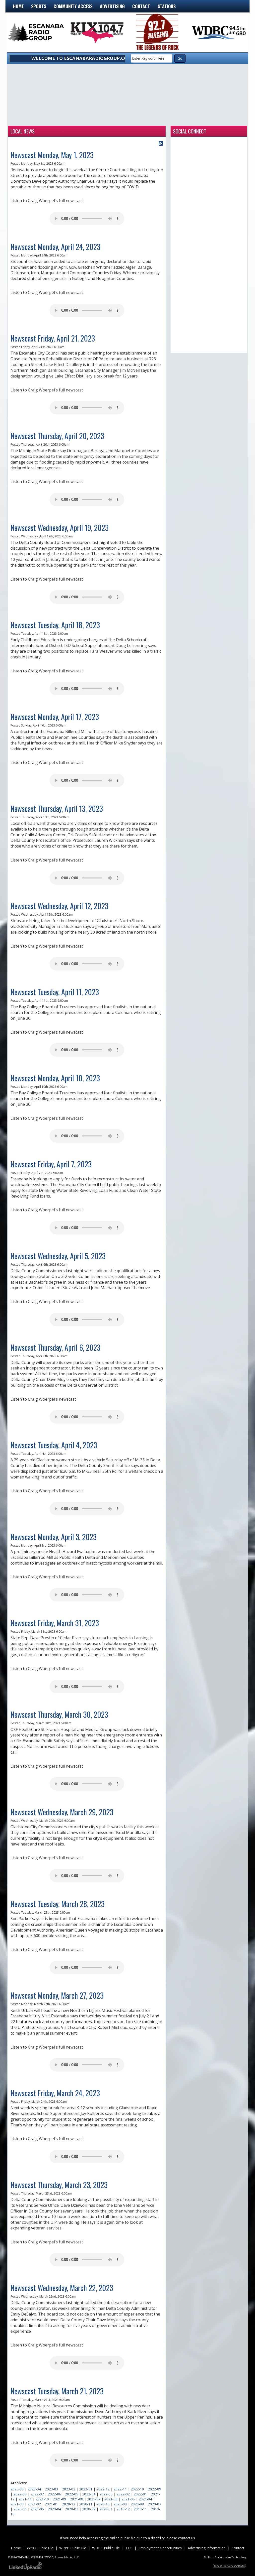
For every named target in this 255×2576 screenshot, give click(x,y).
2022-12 (103, 2489)
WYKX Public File (40, 2548)
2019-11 (140, 2509)
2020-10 (103, 2504)
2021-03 (17, 2504)
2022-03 (106, 2494)
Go (180, 58)
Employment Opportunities (160, 2548)
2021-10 (42, 2499)
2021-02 (34, 2504)
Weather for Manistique (127, 119)
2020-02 (88, 2509)
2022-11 (120, 2489)
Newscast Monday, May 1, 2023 (52, 154)
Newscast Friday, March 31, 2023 (54, 1622)
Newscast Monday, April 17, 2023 (54, 716)
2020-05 (37, 2509)
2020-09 (120, 2504)
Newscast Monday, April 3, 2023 (53, 1536)
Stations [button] (167, 6)
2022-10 (137, 2489)
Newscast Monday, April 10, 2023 (55, 1078)
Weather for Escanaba (32, 119)
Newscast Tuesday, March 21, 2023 (57, 2391)
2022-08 (20, 2494)
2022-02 (123, 2494)
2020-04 (54, 2509)
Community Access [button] (73, 6)
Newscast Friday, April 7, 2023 (51, 1164)
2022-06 (54, 2494)
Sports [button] (38, 6)
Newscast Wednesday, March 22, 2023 (61, 2287)
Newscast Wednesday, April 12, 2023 (59, 905)
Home (18, 6)
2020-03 (71, 2509)
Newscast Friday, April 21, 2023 (52, 338)
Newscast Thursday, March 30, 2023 (59, 1714)
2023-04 (34, 2489)
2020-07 (154, 2504)
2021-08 (76, 2499)
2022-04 (88, 2494)
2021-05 (128, 2499)
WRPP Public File (72, 2548)
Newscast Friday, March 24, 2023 (55, 2092)
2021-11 (25, 2499)
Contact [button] (141, 6)
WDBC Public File (106, 2548)
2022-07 (37, 2494)
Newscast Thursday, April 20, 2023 (57, 435)
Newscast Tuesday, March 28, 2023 (57, 1903)
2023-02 (68, 2489)
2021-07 (93, 2499)
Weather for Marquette (175, 119)
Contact (238, 2548)
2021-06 (111, 2499)
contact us (186, 2538)
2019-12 (123, 2509)
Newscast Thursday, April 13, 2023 (56, 808)
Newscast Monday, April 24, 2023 (55, 246)
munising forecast (223, 119)
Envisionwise (223, 2557)
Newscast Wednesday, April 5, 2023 (58, 1255)
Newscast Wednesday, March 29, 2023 (61, 1812)
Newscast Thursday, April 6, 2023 (55, 1347)
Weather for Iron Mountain (80, 119)
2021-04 (145, 2499)
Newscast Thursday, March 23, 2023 (59, 2184)
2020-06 (20, 2509)
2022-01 (140, 2494)
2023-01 (85, 2489)
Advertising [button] (112, 6)
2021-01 (51, 2504)
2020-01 (106, 2509)
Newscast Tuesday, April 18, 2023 (55, 624)
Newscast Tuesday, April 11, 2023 (54, 991)
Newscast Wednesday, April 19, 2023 (59, 527)
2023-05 (17, 2489)
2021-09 (59, 2499)
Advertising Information (207, 2548)
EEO (129, 2548)
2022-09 (154, 2489)
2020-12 (68, 2504)
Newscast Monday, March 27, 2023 (57, 1995)
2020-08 (137, 2504)
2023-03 (51, 2489)
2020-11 (85, 2504)
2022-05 (71, 2494)
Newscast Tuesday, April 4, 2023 (53, 1445)
